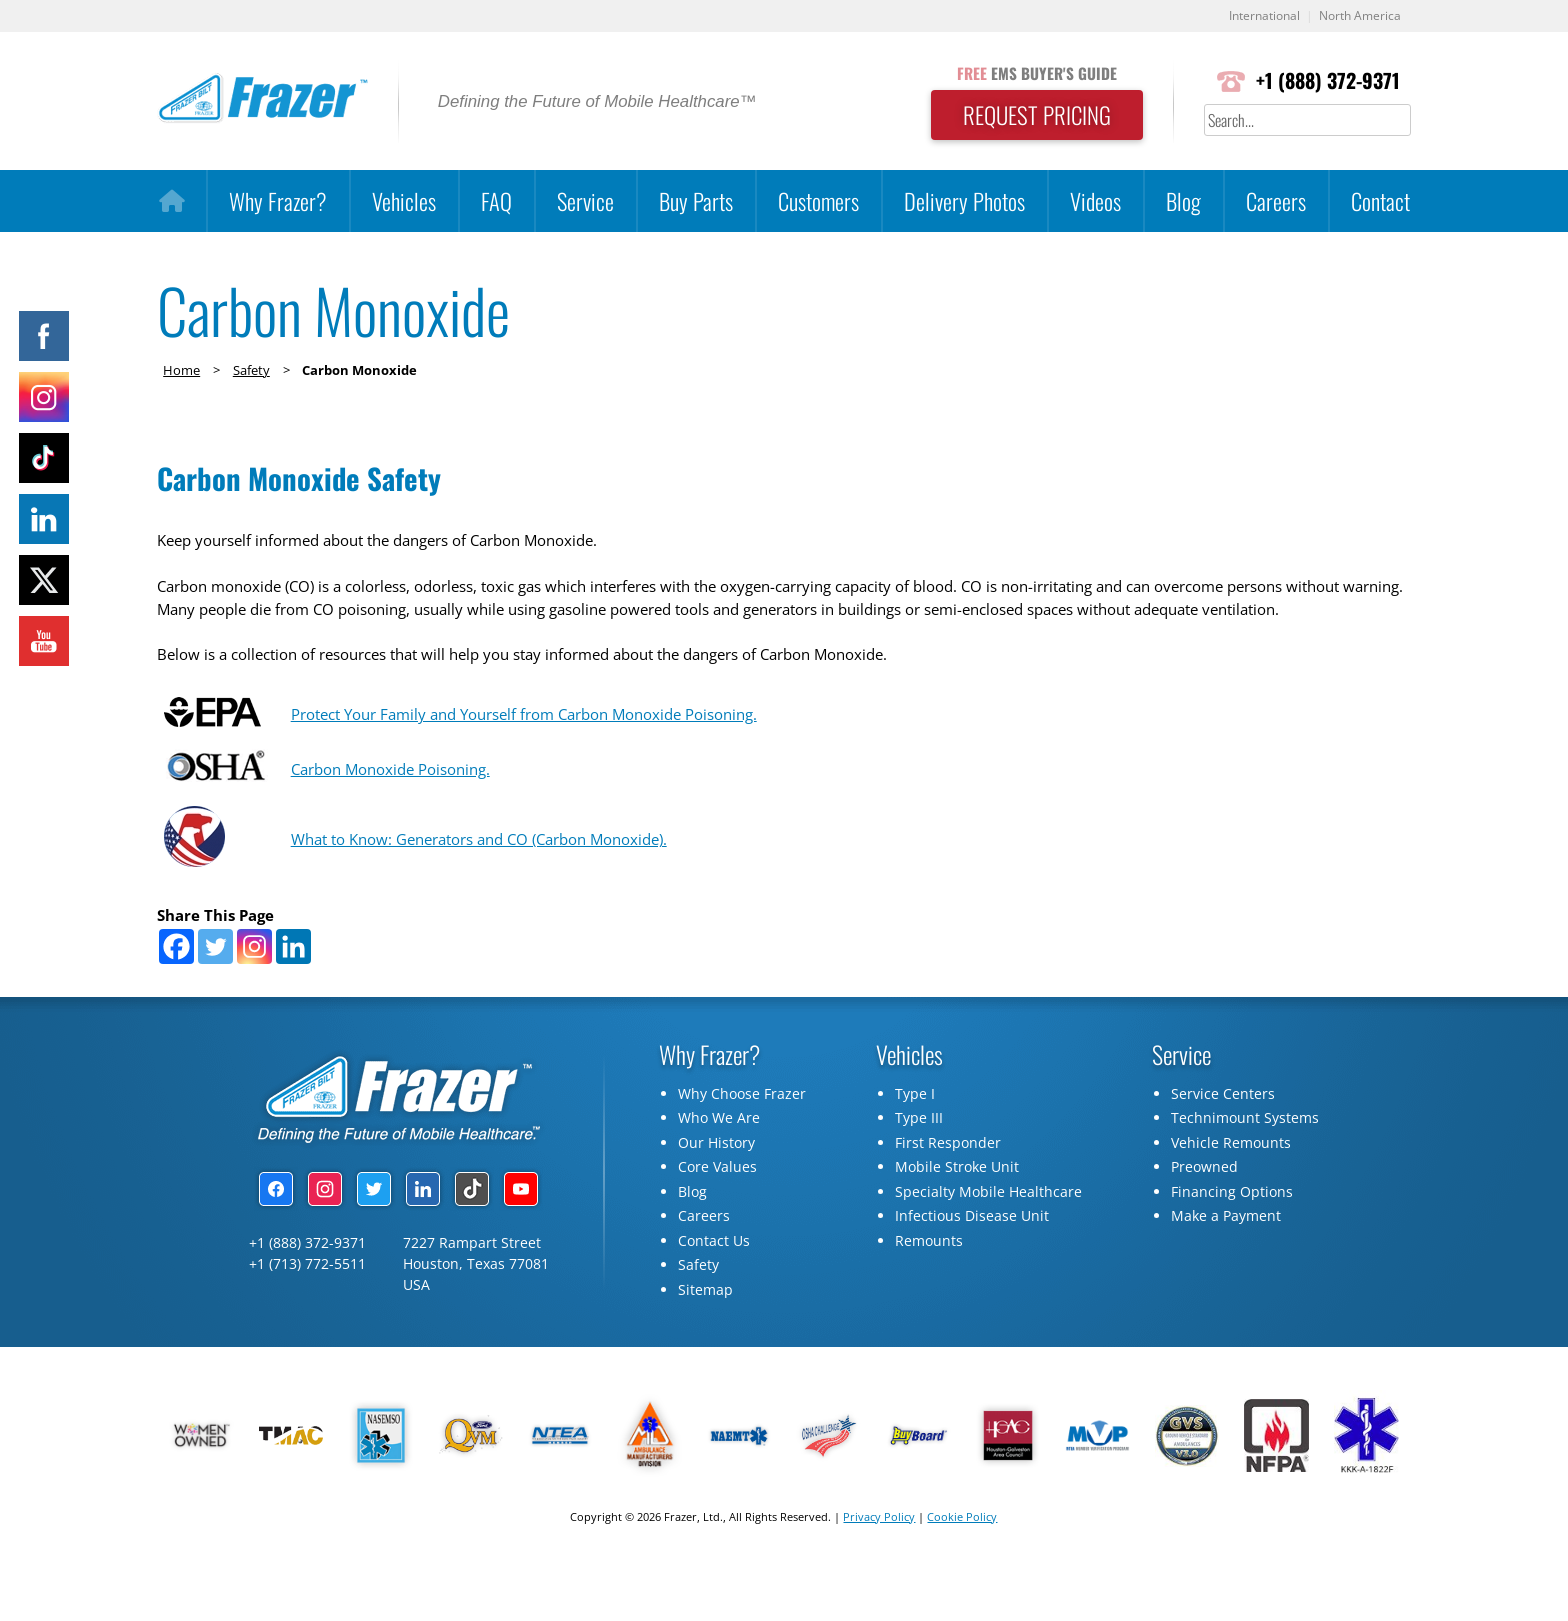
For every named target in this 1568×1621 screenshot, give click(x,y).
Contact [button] (1380, 201)
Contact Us (714, 1287)
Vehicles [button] (404, 201)
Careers (1276, 201)
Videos (1095, 201)
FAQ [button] (496, 201)
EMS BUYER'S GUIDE (1030, 73)
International (1256, 16)
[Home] (171, 202)
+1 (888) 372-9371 (1325, 81)
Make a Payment (1226, 1262)
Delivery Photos (964, 201)
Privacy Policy (879, 1563)
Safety (251, 370)
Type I (915, 1140)
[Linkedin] (293, 993)
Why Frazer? (278, 201)
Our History (716, 1189)
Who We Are (719, 1164)
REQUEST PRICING (1030, 116)
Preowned (1204, 1213)
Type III (919, 1164)
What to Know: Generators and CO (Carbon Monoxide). (489, 884)
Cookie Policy (962, 1563)
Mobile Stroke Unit (957, 1213)
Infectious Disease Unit (972, 1262)
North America (1357, 16)
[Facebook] (176, 993)
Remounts (929, 1287)
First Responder (948, 1189)
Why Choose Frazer (742, 1140)
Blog (1183, 201)
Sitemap (705, 1336)
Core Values (717, 1213)
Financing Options (1232, 1238)
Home (181, 370)
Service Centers (1223, 1140)
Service (585, 201)
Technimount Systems (1245, 1164)
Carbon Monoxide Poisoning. (392, 814)
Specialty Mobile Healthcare (988, 1238)
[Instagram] (254, 993)
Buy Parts (696, 201)
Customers (818, 201)
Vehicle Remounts (1231, 1189)
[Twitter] (215, 993)
